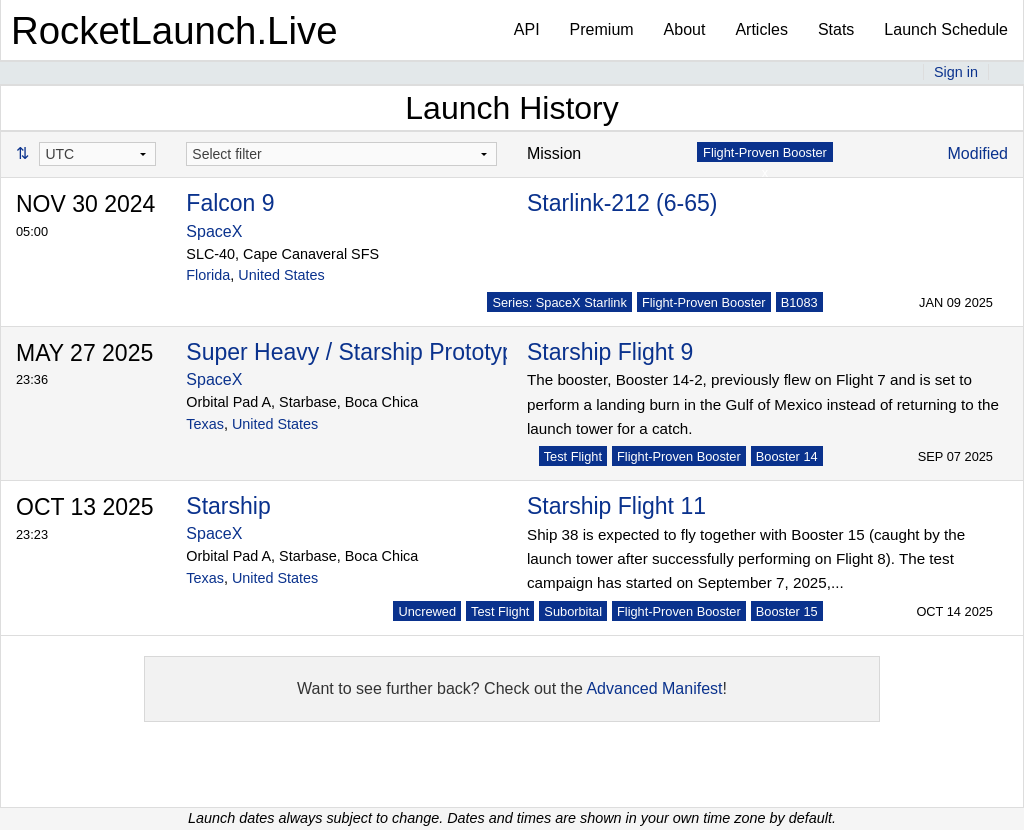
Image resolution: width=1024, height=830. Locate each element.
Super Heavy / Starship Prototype (356, 352)
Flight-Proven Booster (704, 302)
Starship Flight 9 (610, 352)
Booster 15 (787, 611)
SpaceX (214, 231)
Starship (228, 506)
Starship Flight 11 (616, 506)
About (685, 29)
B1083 (799, 302)
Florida (208, 275)
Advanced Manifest (654, 688)
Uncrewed (427, 611)
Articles (761, 29)
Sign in (956, 72)
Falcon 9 (230, 203)
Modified (978, 153)
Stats (836, 29)
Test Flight (573, 456)
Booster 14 (787, 456)
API (527, 29)
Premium (602, 29)
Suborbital (573, 611)
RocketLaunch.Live (174, 30)
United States (281, 275)
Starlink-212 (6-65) (622, 203)
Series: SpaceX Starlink (559, 302)
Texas (205, 424)
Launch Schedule (946, 29)
